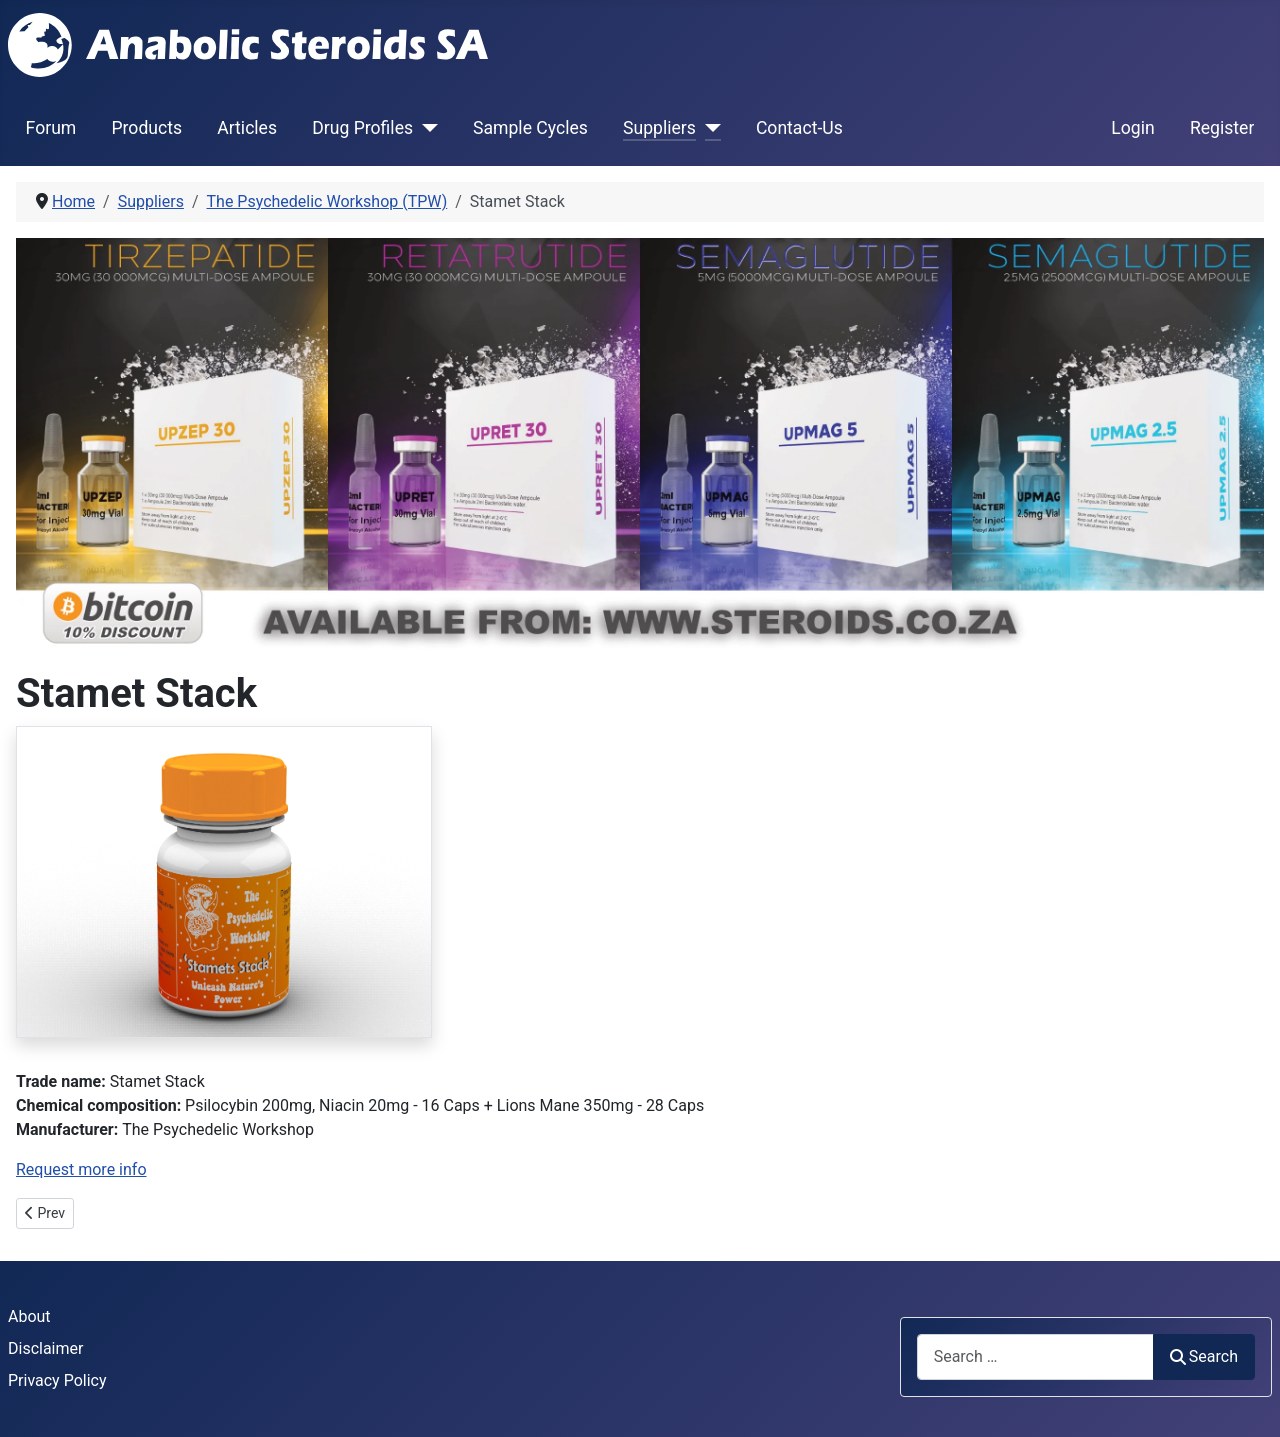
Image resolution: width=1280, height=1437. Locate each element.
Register (1222, 128)
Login (1132, 128)
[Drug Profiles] (425, 128)
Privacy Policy (57, 1380)
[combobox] (1035, 1356)
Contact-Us (799, 128)
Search (1204, 1356)
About (29, 1316)
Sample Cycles (530, 128)
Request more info (81, 1169)
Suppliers (659, 128)
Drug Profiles (362, 128)
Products (146, 128)
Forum (51, 128)
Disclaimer (45, 1348)
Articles (247, 128)
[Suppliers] (708, 128)
